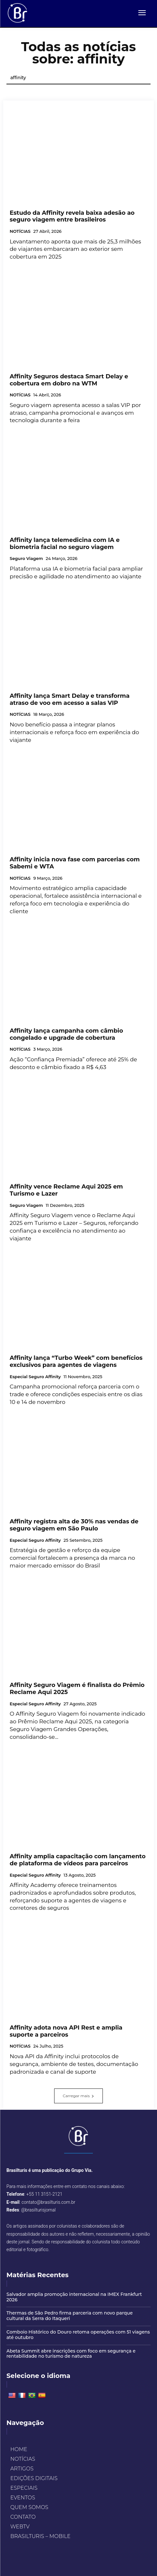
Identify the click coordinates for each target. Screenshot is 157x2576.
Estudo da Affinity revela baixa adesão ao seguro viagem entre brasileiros (72, 216)
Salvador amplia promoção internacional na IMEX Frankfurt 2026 (74, 2297)
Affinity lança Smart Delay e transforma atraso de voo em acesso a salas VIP (70, 699)
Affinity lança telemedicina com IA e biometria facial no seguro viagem (65, 543)
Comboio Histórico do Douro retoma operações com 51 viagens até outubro (78, 2334)
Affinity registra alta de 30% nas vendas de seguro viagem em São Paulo (74, 1525)
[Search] (136, 77)
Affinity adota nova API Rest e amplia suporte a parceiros (66, 2031)
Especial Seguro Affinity (35, 1376)
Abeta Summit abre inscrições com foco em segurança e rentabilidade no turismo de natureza (70, 2353)
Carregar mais (78, 2095)
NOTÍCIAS (20, 231)
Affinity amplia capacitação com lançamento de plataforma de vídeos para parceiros (77, 1860)
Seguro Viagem (26, 558)
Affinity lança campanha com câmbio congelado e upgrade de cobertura (66, 1034)
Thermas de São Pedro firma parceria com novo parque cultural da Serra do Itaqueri (69, 2315)
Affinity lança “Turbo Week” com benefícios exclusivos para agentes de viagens (76, 1361)
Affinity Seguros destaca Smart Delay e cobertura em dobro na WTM (69, 380)
